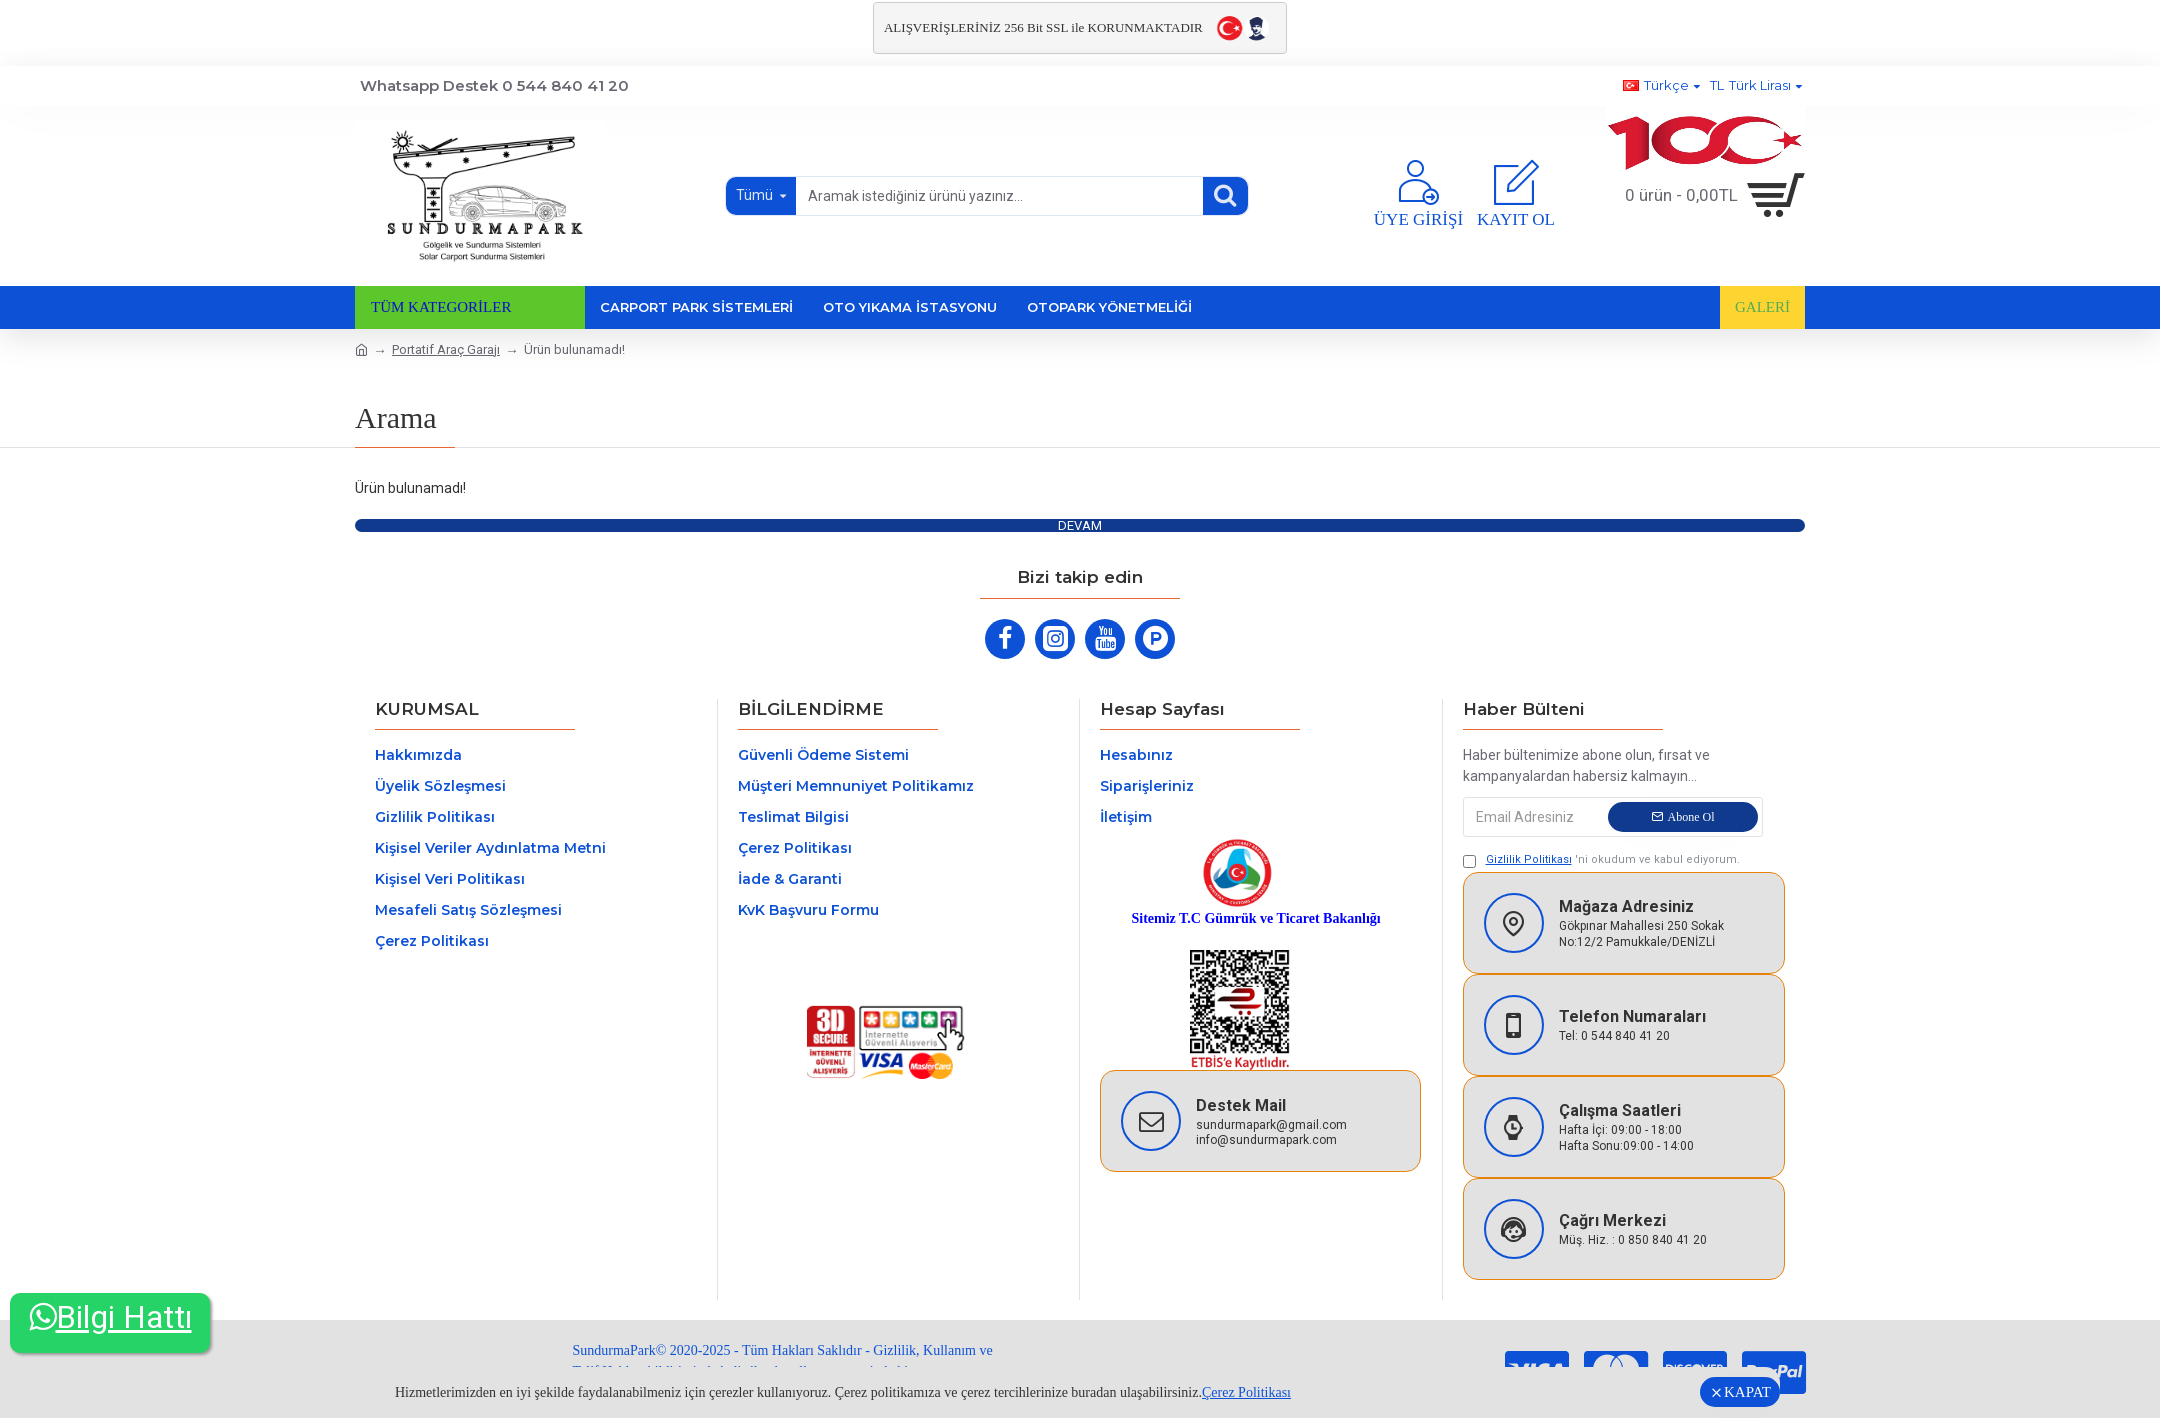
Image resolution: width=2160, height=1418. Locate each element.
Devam (1080, 525)
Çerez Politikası (1246, 1392)
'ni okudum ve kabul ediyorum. (1601, 860)
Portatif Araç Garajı (446, 349)
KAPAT (1747, 1392)
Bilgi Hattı (110, 1317)
